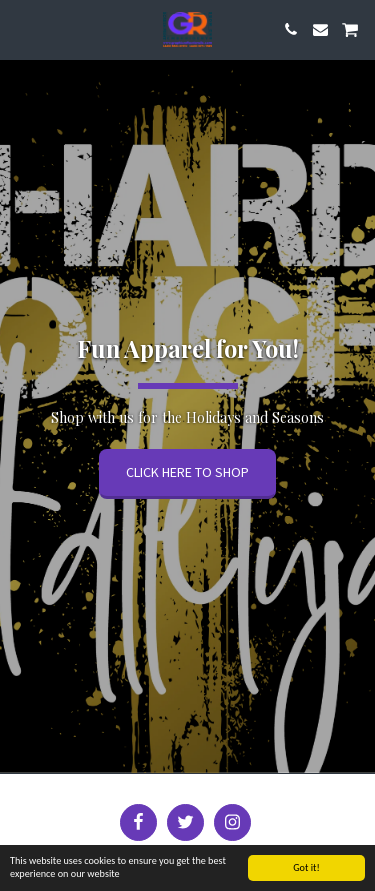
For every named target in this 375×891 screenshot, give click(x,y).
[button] (22, 28)
